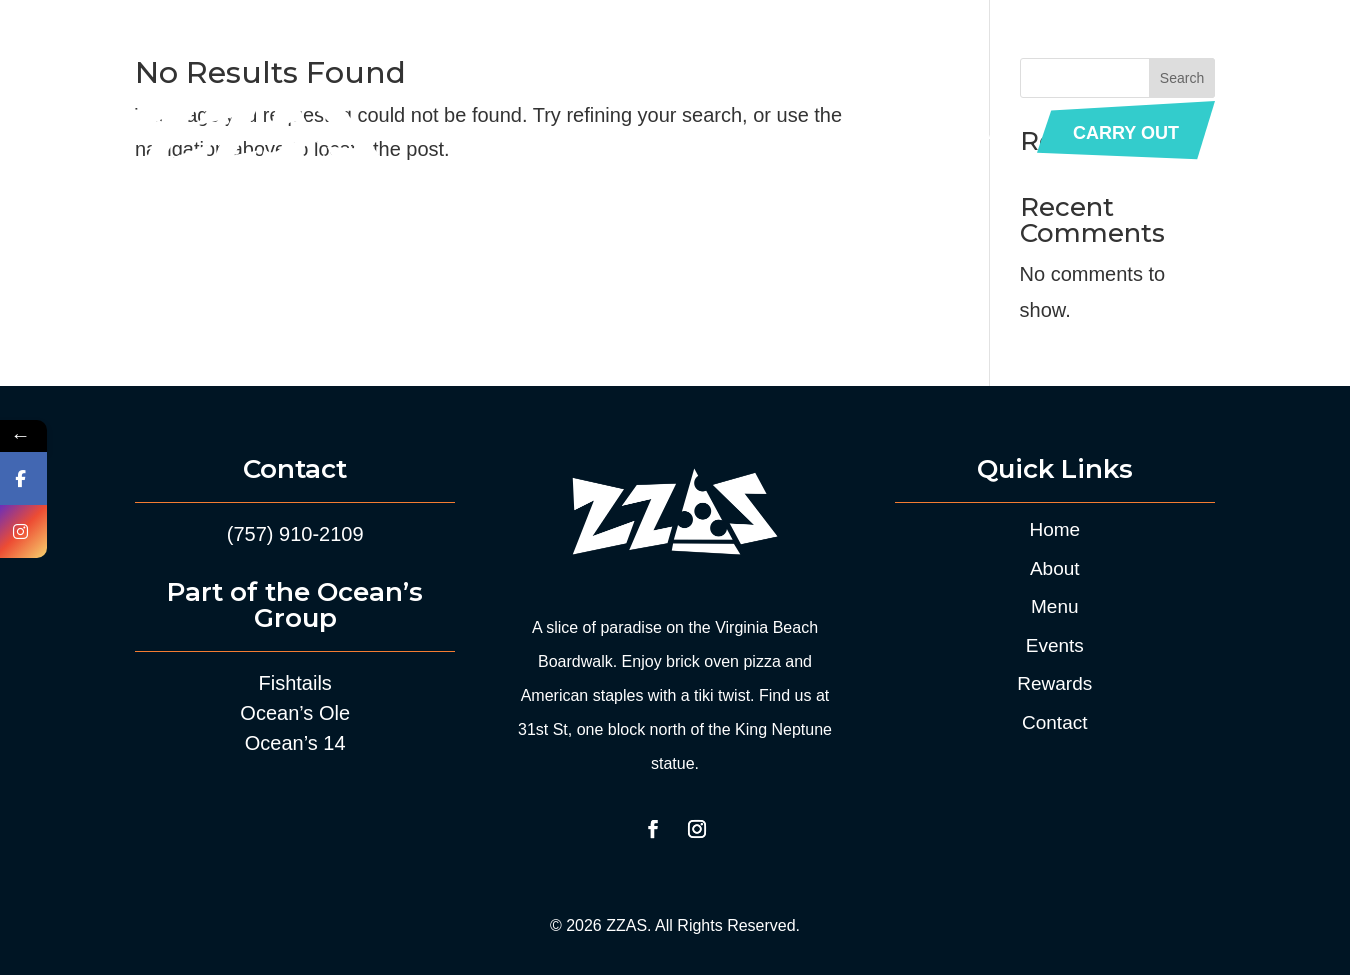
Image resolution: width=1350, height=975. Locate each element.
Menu (651, 133)
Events (756, 133)
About (571, 133)
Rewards (860, 133)
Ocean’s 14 (295, 743)
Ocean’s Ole (295, 713)
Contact (971, 133)
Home (490, 133)
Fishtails (295, 683)
